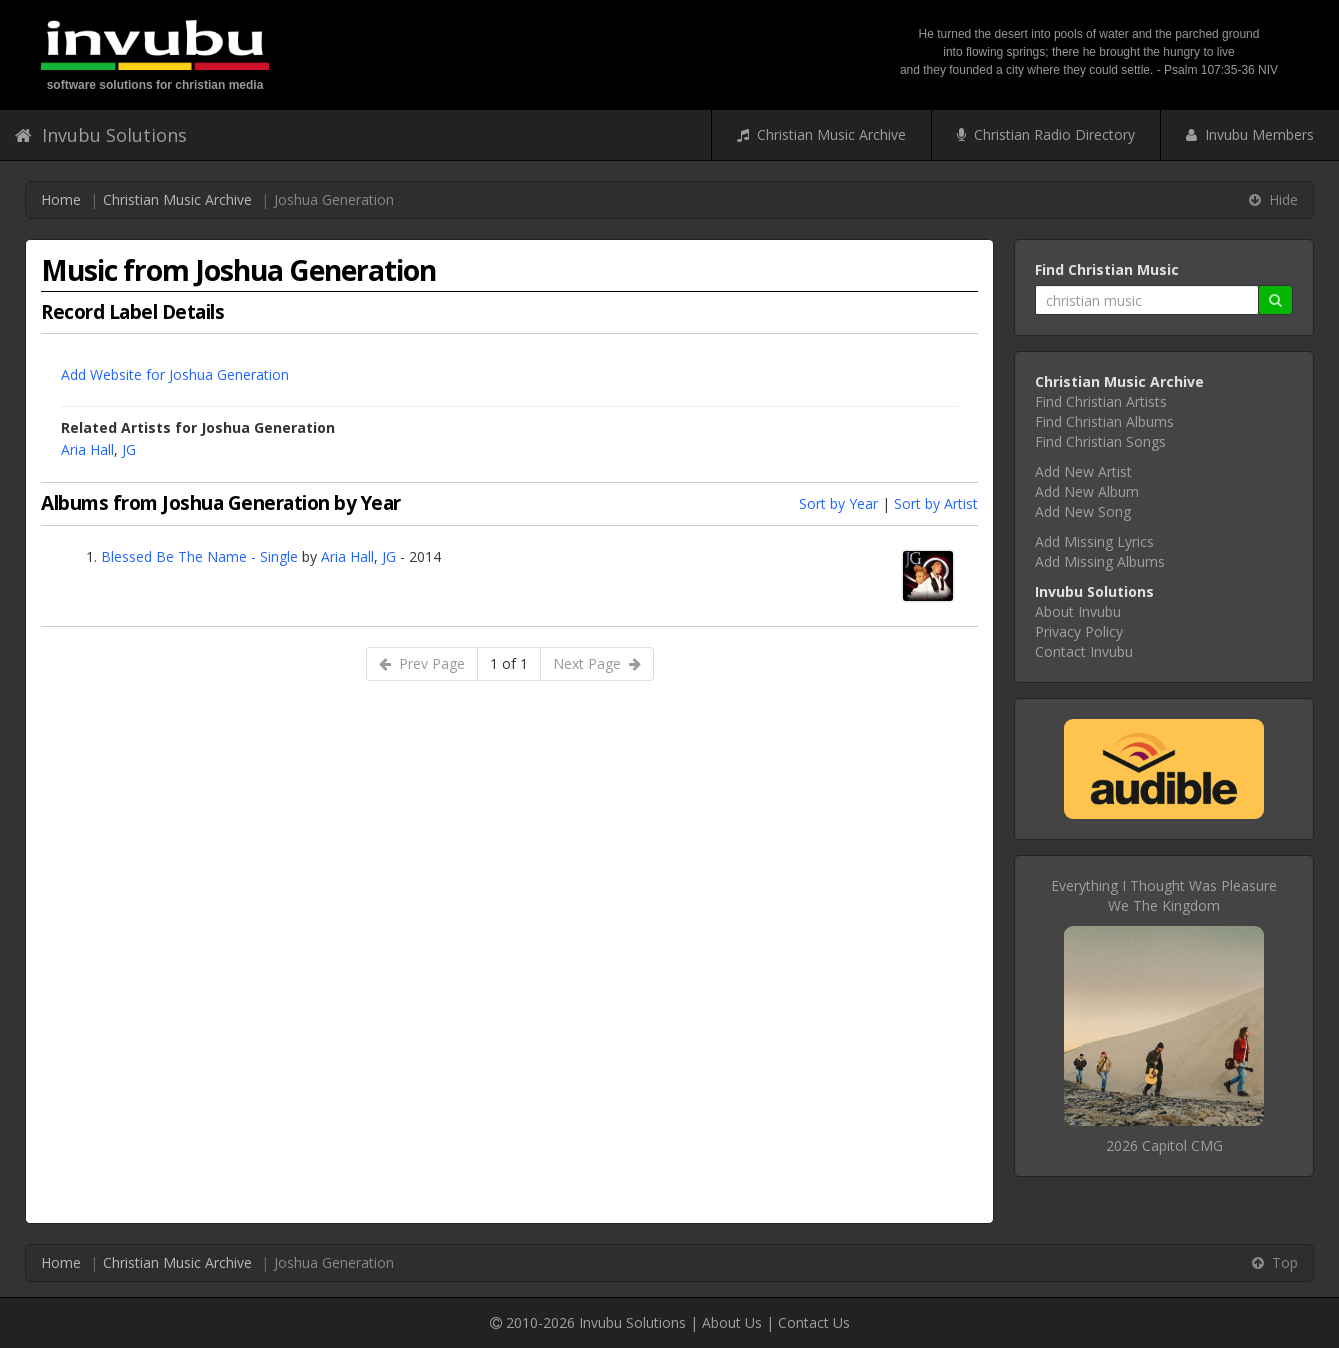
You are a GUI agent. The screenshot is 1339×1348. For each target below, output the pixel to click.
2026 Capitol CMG (1164, 1145)
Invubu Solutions (101, 135)
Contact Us (814, 1322)
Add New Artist (1083, 471)
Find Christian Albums (1104, 421)
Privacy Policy (1079, 631)
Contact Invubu (1084, 651)
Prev (422, 663)
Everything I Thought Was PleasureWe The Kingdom (1164, 895)
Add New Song (1083, 511)
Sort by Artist (936, 503)
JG (129, 449)
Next (597, 663)
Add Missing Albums (1100, 561)
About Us (732, 1322)
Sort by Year (838, 503)
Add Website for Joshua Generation (175, 374)
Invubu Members (1250, 134)
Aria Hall (87, 449)
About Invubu (1078, 611)
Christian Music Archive (821, 134)
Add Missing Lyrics (1094, 541)
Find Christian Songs (1100, 441)
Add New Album (1087, 491)
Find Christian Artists (1101, 401)
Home (61, 199)
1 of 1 (509, 663)
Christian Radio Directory (1046, 134)
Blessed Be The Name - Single (199, 556)
